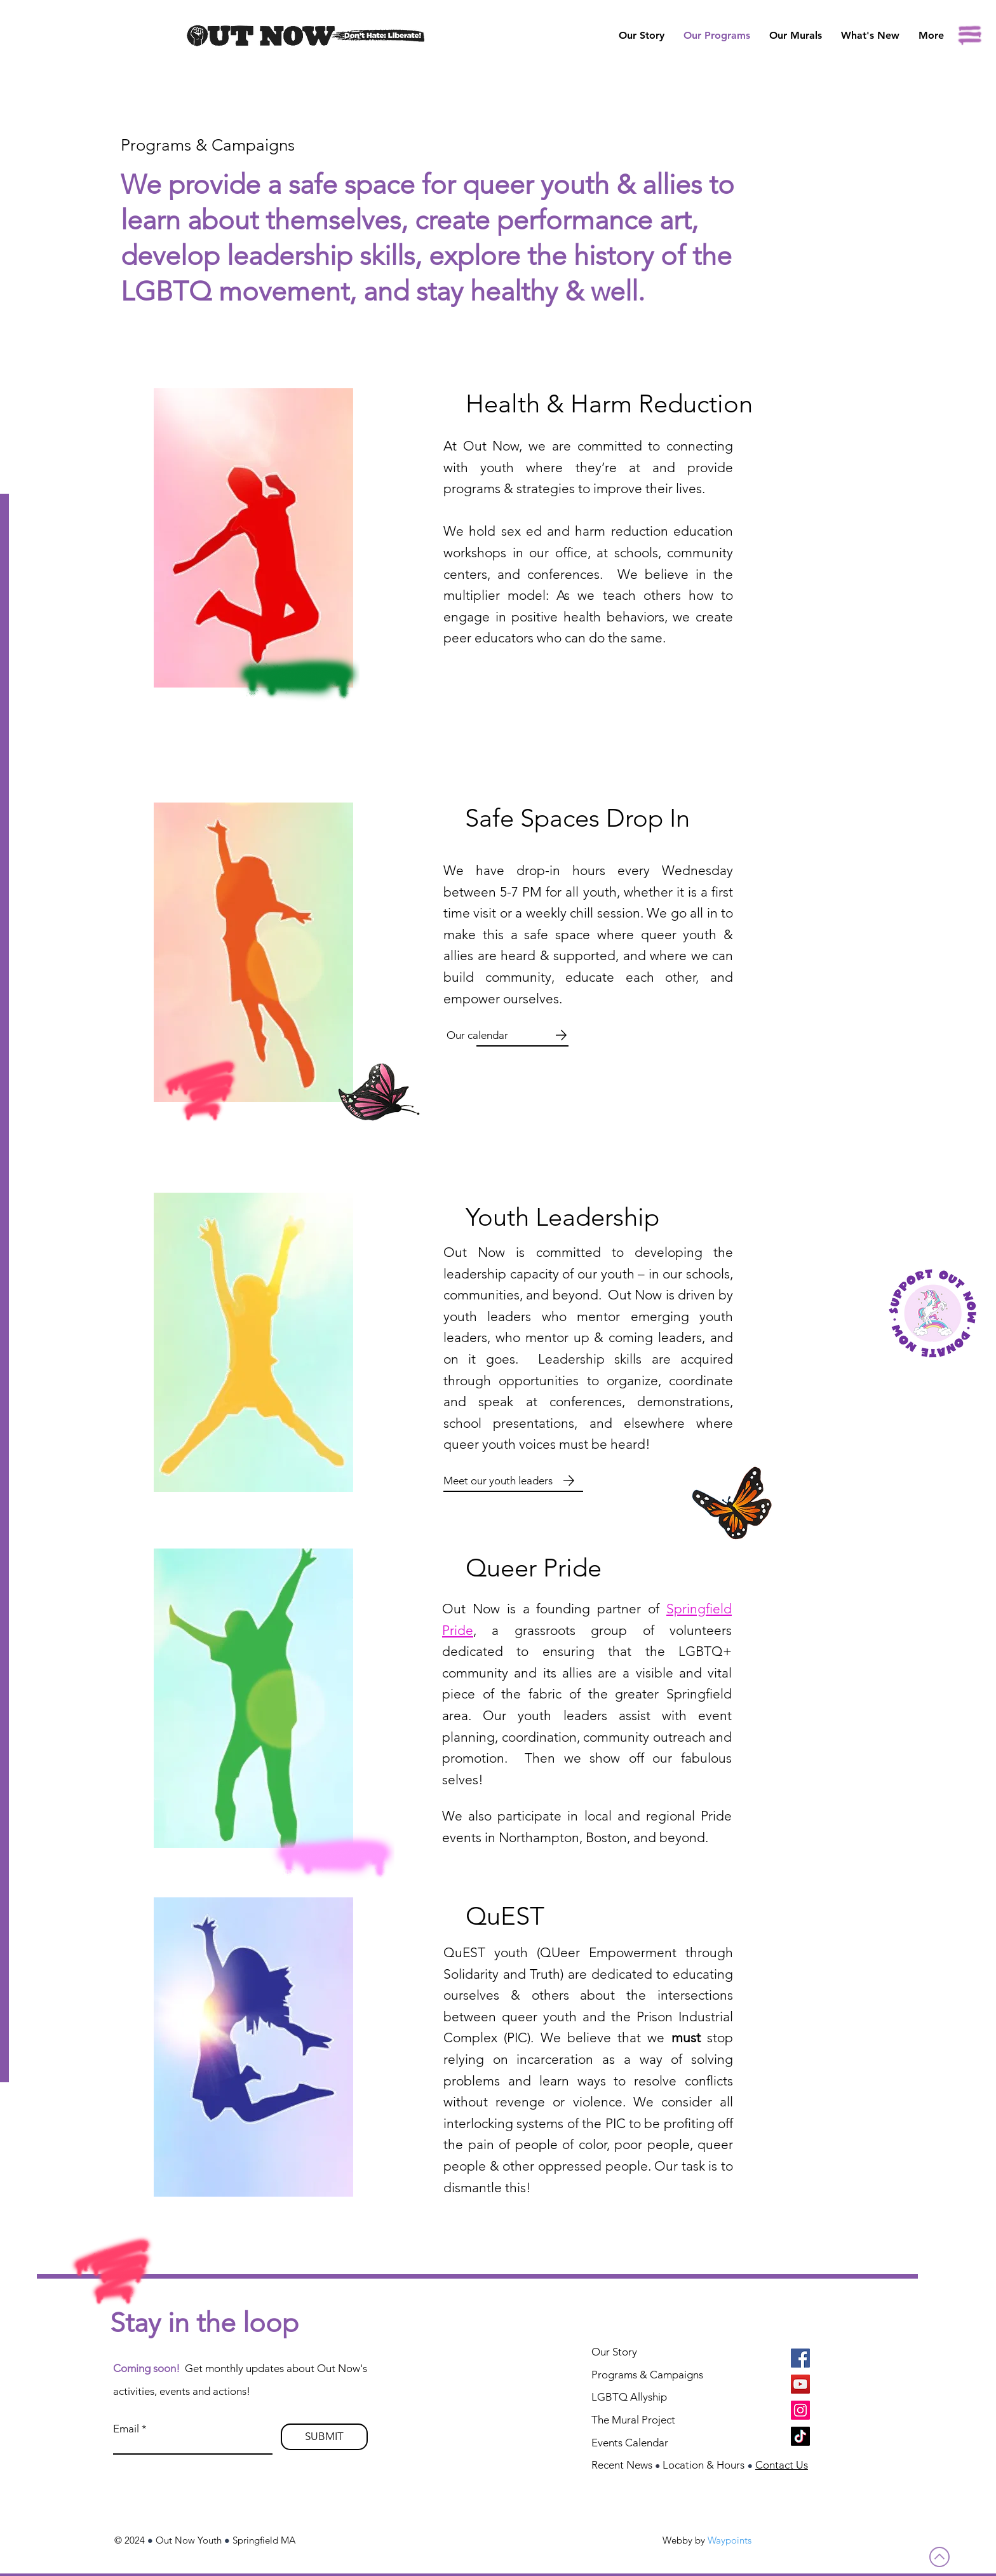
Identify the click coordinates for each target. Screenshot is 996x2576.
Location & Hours (703, 2464)
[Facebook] (800, 2358)
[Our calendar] (478, 1035)
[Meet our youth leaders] (499, 1481)
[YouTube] (800, 2384)
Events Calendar (629, 2442)
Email (126, 2428)
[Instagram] (800, 2410)
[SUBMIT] (324, 2436)
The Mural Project (633, 2419)
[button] (795, 35)
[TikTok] (800, 2436)
